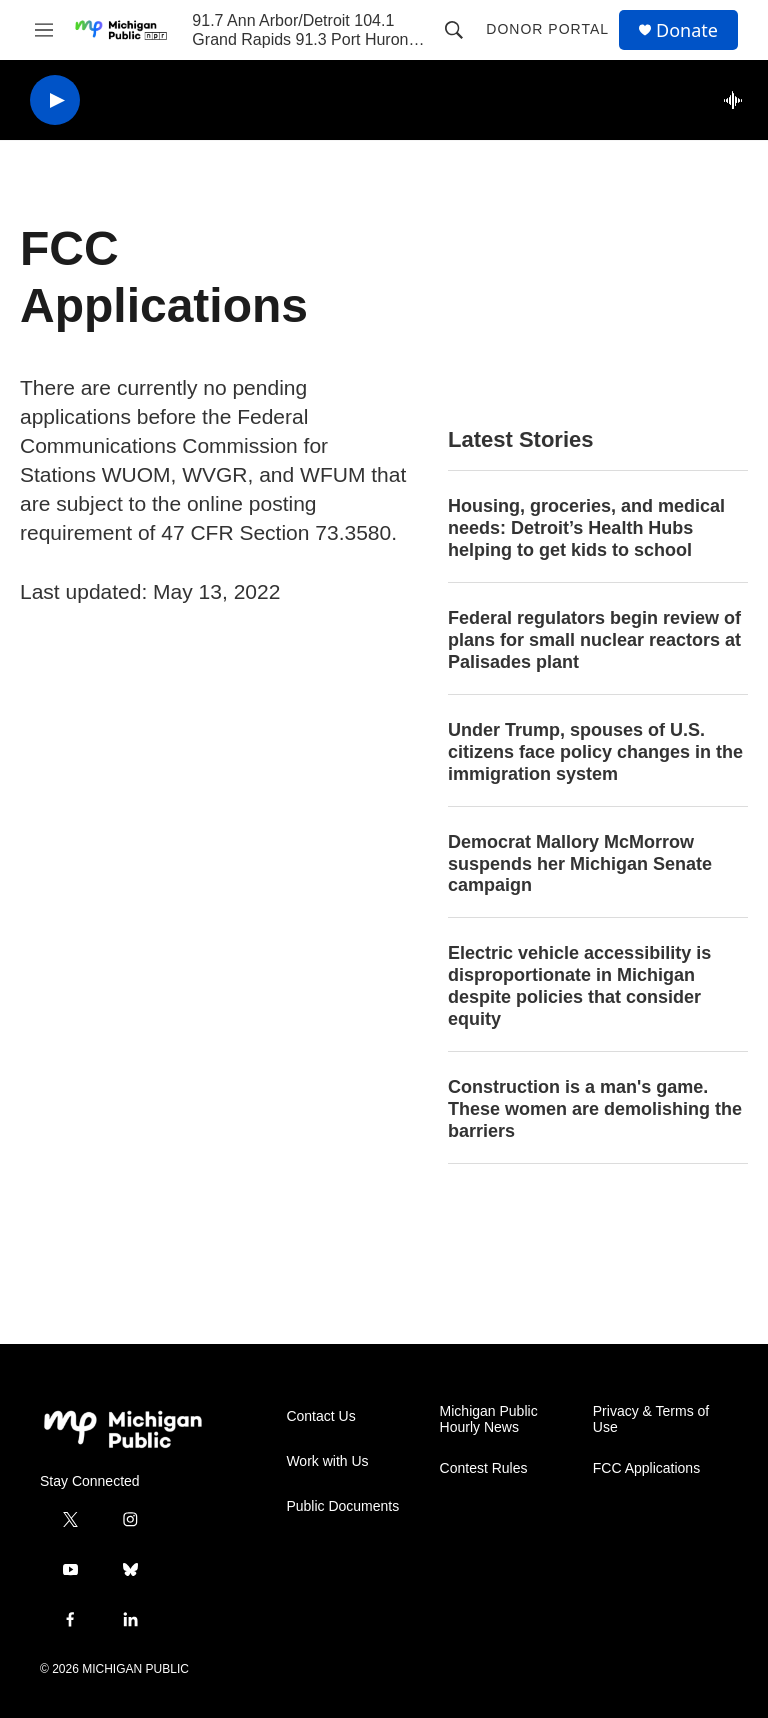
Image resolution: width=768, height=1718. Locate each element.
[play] (55, 100)
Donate (687, 30)
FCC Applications (646, 1468)
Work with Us (327, 1461)
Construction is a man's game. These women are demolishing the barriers (595, 1109)
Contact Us (320, 1416)
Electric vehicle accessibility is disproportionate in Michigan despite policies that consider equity (579, 986)
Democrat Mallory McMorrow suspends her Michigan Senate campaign (580, 864)
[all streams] (738, 100)
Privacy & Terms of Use (651, 1419)
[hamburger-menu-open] (44, 30)
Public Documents (342, 1506)
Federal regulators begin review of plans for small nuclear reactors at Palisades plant (594, 640)
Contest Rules (484, 1468)
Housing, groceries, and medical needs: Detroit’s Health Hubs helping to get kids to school (586, 528)
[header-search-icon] (454, 30)
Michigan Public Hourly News (489, 1419)
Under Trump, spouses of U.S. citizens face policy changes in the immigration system (595, 752)
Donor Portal (547, 29)
